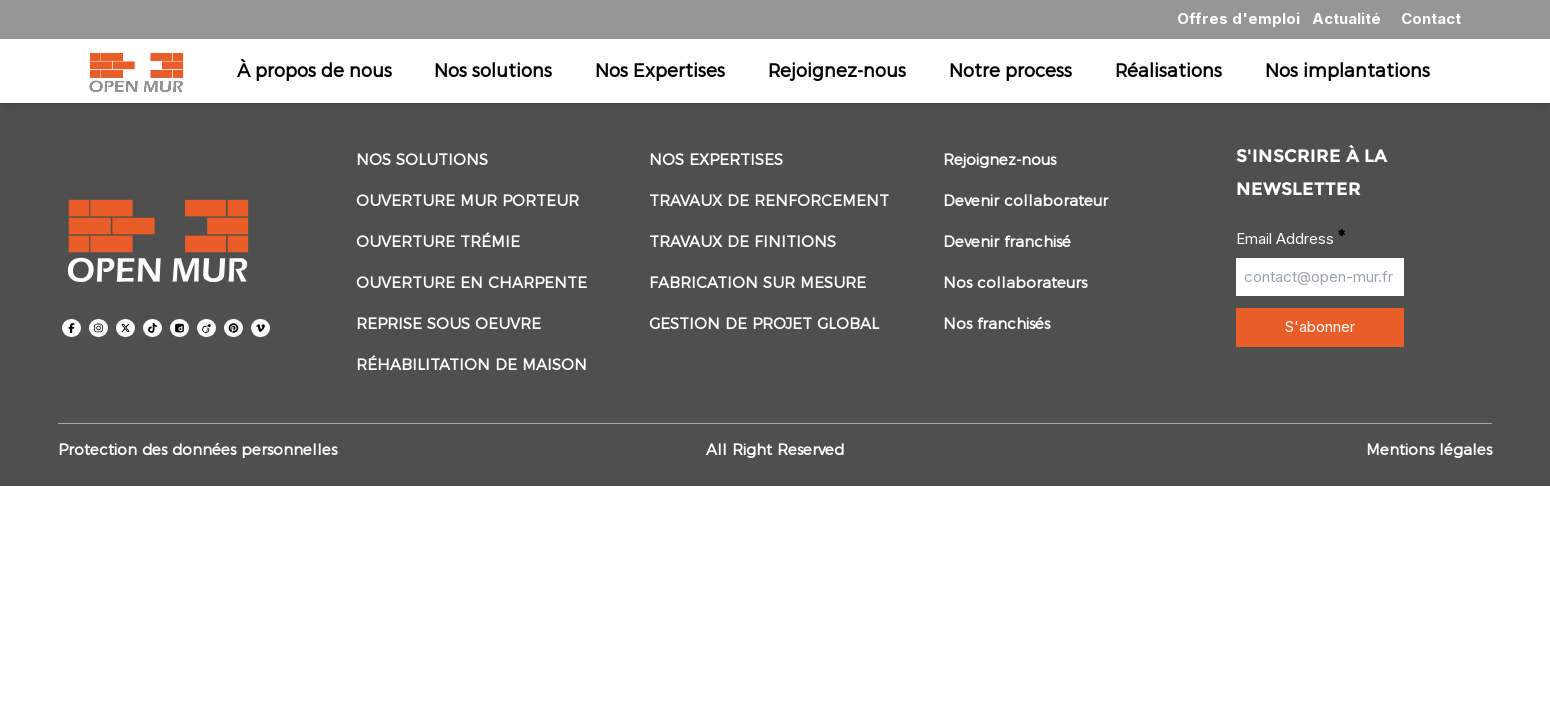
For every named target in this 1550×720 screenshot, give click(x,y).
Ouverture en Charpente (471, 282)
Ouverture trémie (438, 241)
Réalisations (1168, 70)
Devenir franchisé (1007, 241)
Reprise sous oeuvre (448, 323)
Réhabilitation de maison (471, 364)
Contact (1431, 18)
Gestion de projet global (764, 323)
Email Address (1290, 237)
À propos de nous (314, 70)
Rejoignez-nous (837, 70)
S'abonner (1320, 326)
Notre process (1010, 70)
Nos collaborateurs (1015, 282)
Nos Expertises (660, 70)
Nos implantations (1347, 70)
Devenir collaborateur (1025, 200)
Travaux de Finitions (742, 241)
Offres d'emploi (1238, 18)
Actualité (1346, 18)
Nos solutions (493, 70)
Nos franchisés (996, 323)
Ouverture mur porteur (467, 200)
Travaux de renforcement (769, 200)
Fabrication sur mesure (757, 282)
